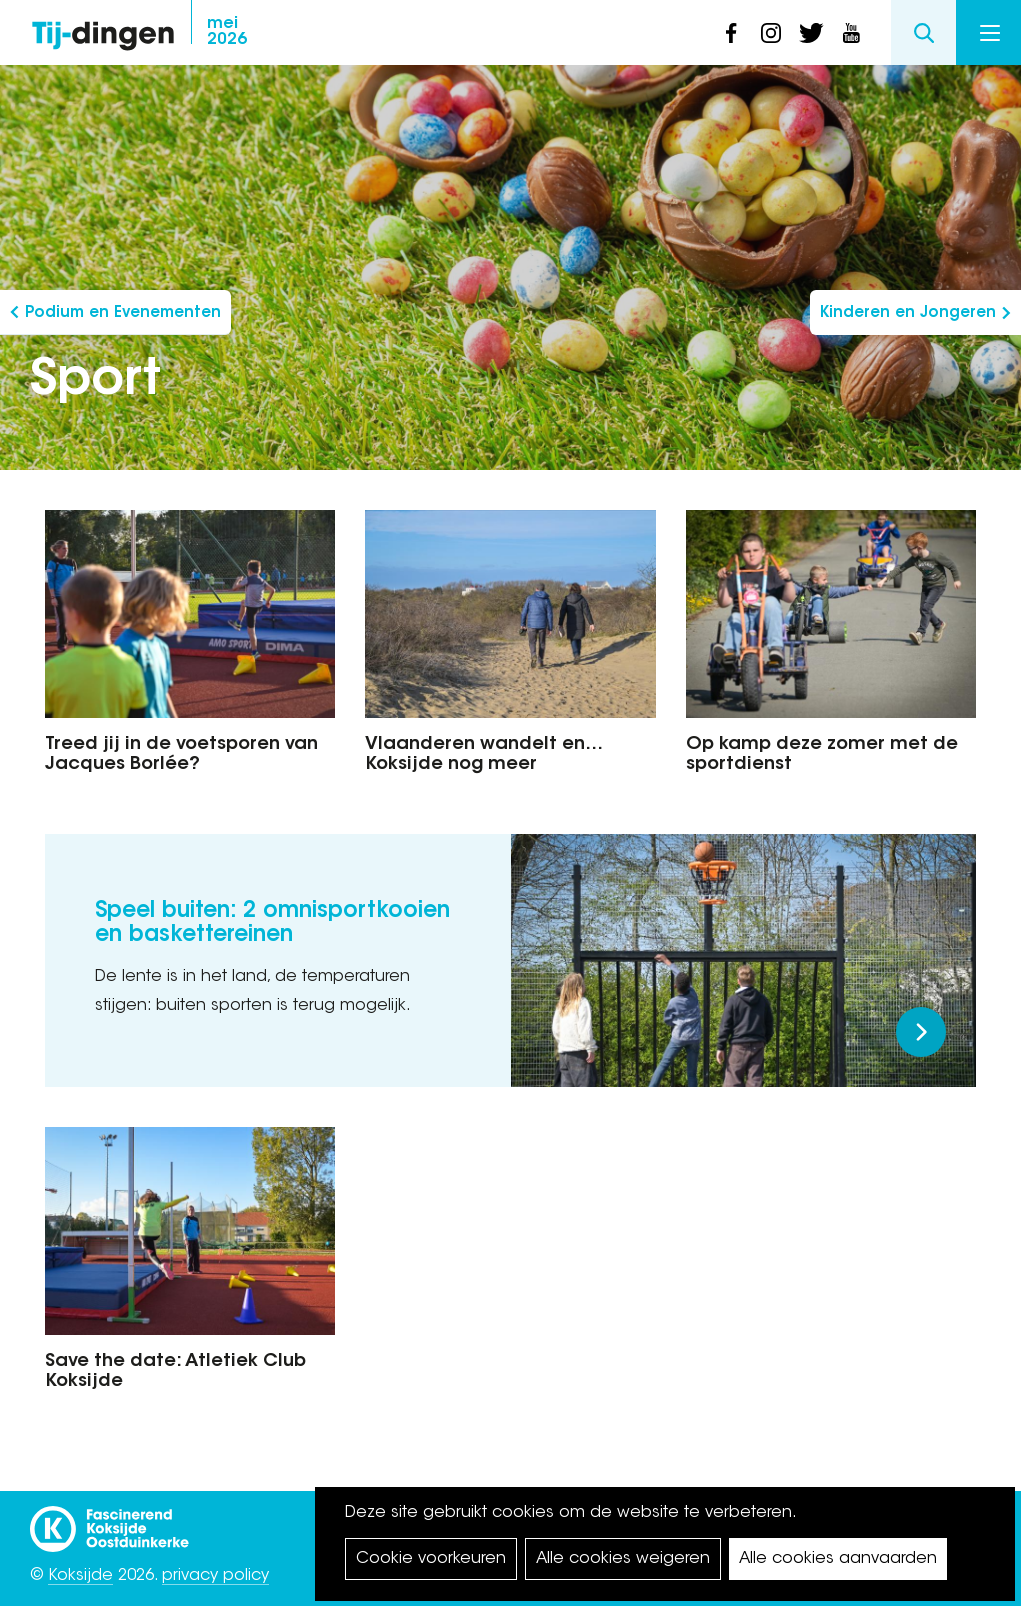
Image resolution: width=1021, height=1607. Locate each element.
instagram (771, 33)
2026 (227, 32)
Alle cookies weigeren (623, 1559)
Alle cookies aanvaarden (838, 1559)
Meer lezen (921, 1032)
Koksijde (80, 1576)
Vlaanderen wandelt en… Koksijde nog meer (484, 755)
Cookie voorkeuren (431, 1559)
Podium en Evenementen (123, 313)
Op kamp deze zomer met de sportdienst (822, 755)
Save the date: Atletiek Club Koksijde (175, 1372)
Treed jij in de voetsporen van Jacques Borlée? (181, 755)
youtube (851, 33)
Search (923, 32)
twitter (811, 33)
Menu (990, 33)
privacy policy (215, 1576)
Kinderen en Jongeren (908, 313)
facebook (731, 33)
